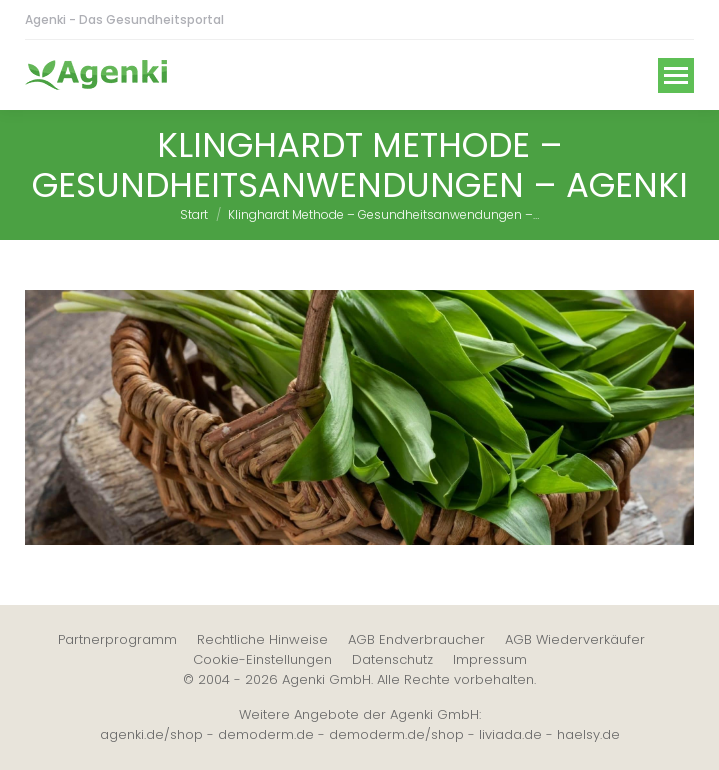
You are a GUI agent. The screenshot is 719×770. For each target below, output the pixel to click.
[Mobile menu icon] (676, 75)
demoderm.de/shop (396, 734)
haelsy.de (588, 734)
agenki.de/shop (151, 734)
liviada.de (510, 734)
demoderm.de (266, 734)
